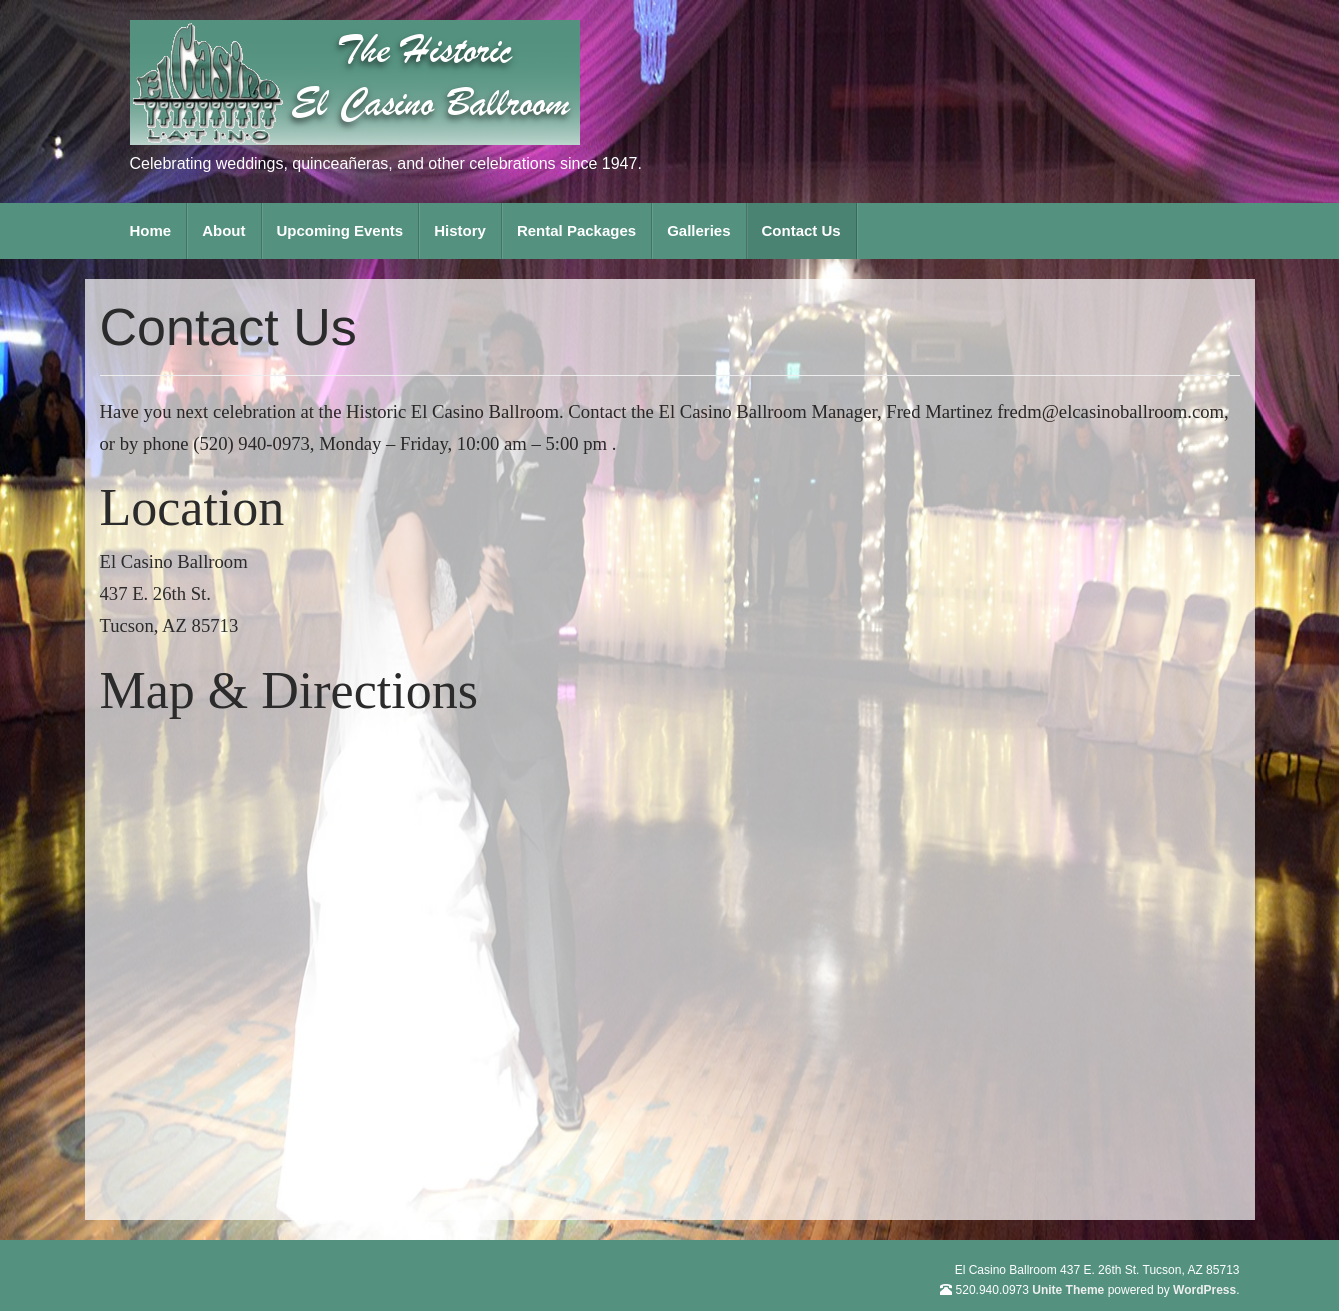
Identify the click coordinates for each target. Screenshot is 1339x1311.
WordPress (1204, 1290)
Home (151, 230)
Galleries (698, 230)
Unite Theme (1068, 1290)
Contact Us (801, 230)
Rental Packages (576, 230)
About (223, 230)
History (460, 230)
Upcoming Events (340, 230)
